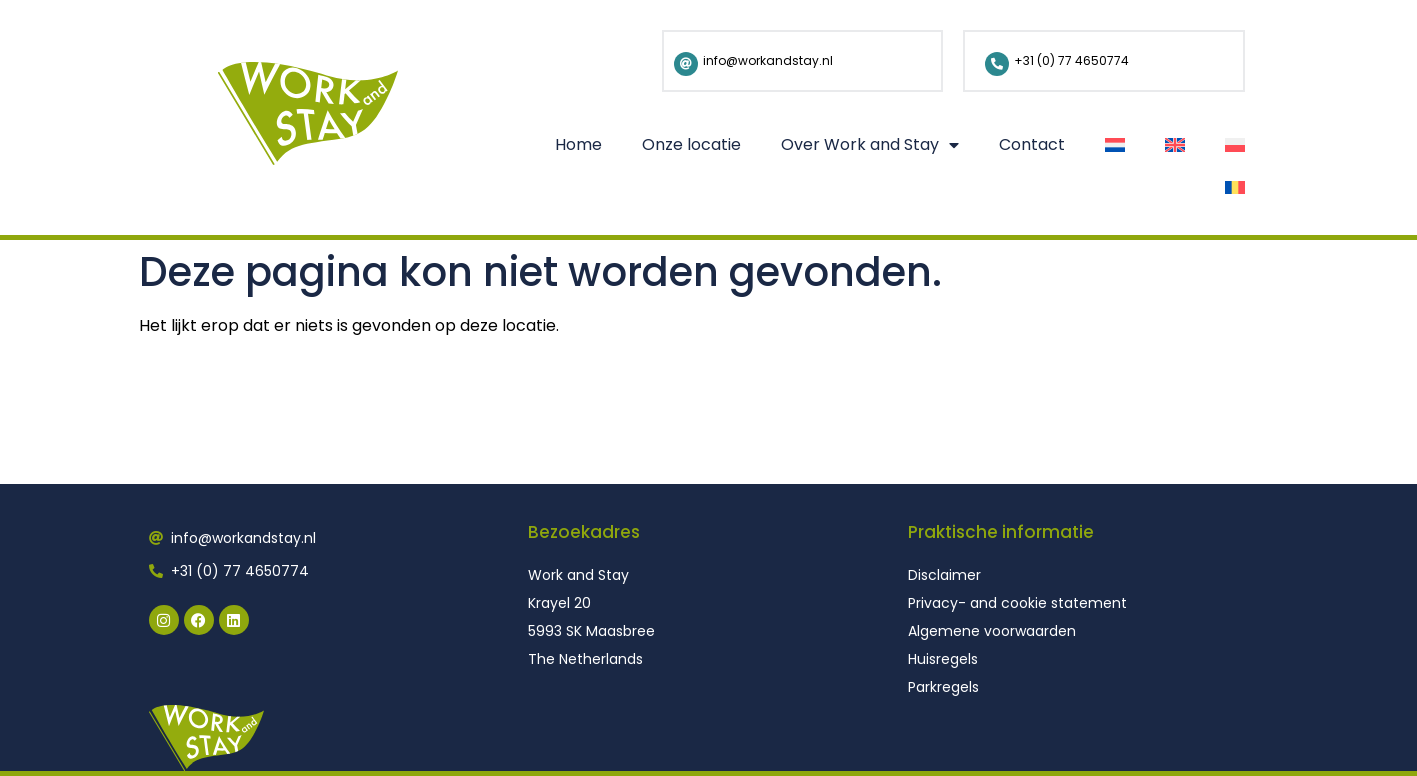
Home (578, 144)
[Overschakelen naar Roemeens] (1235, 187)
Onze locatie (691, 144)
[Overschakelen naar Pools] (1235, 145)
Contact (1032, 144)
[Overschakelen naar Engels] (1175, 145)
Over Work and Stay (870, 145)
